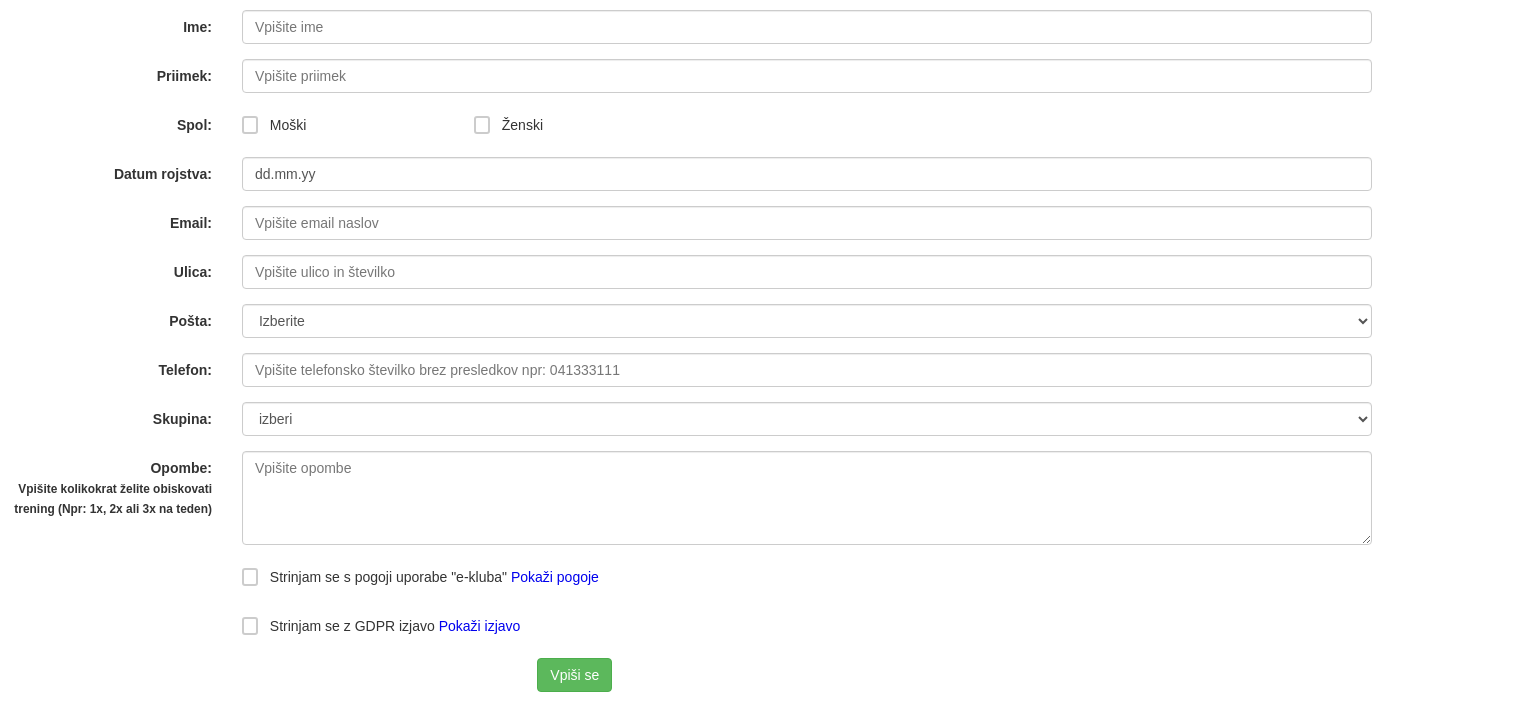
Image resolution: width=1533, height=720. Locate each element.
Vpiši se (574, 675)
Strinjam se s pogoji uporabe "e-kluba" (374, 577)
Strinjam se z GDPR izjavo (381, 626)
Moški (274, 125)
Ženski (508, 125)
